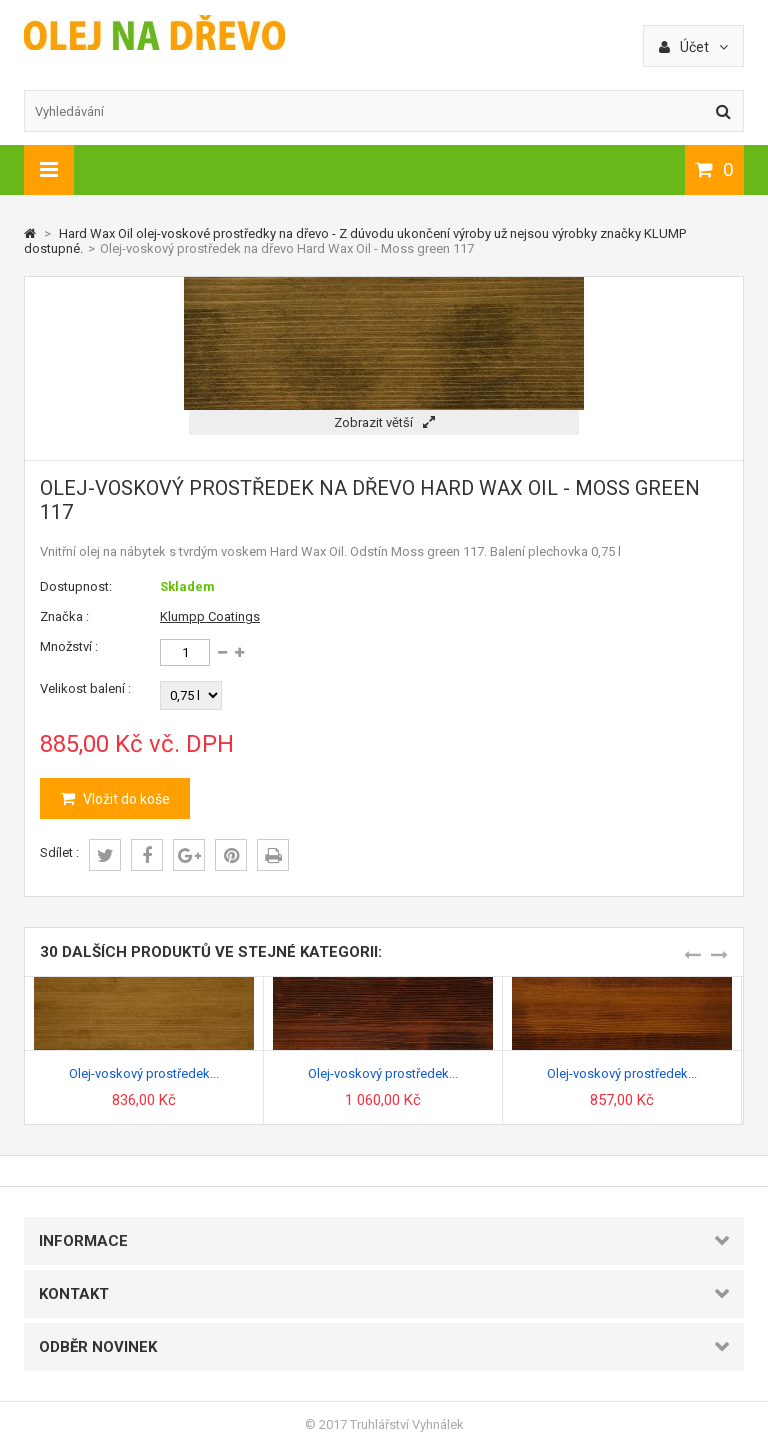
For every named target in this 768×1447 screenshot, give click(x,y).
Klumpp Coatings (210, 616)
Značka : (64, 616)
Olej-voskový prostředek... (144, 1073)
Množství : (69, 646)
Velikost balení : (85, 688)
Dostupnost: (76, 586)
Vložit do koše (125, 799)
